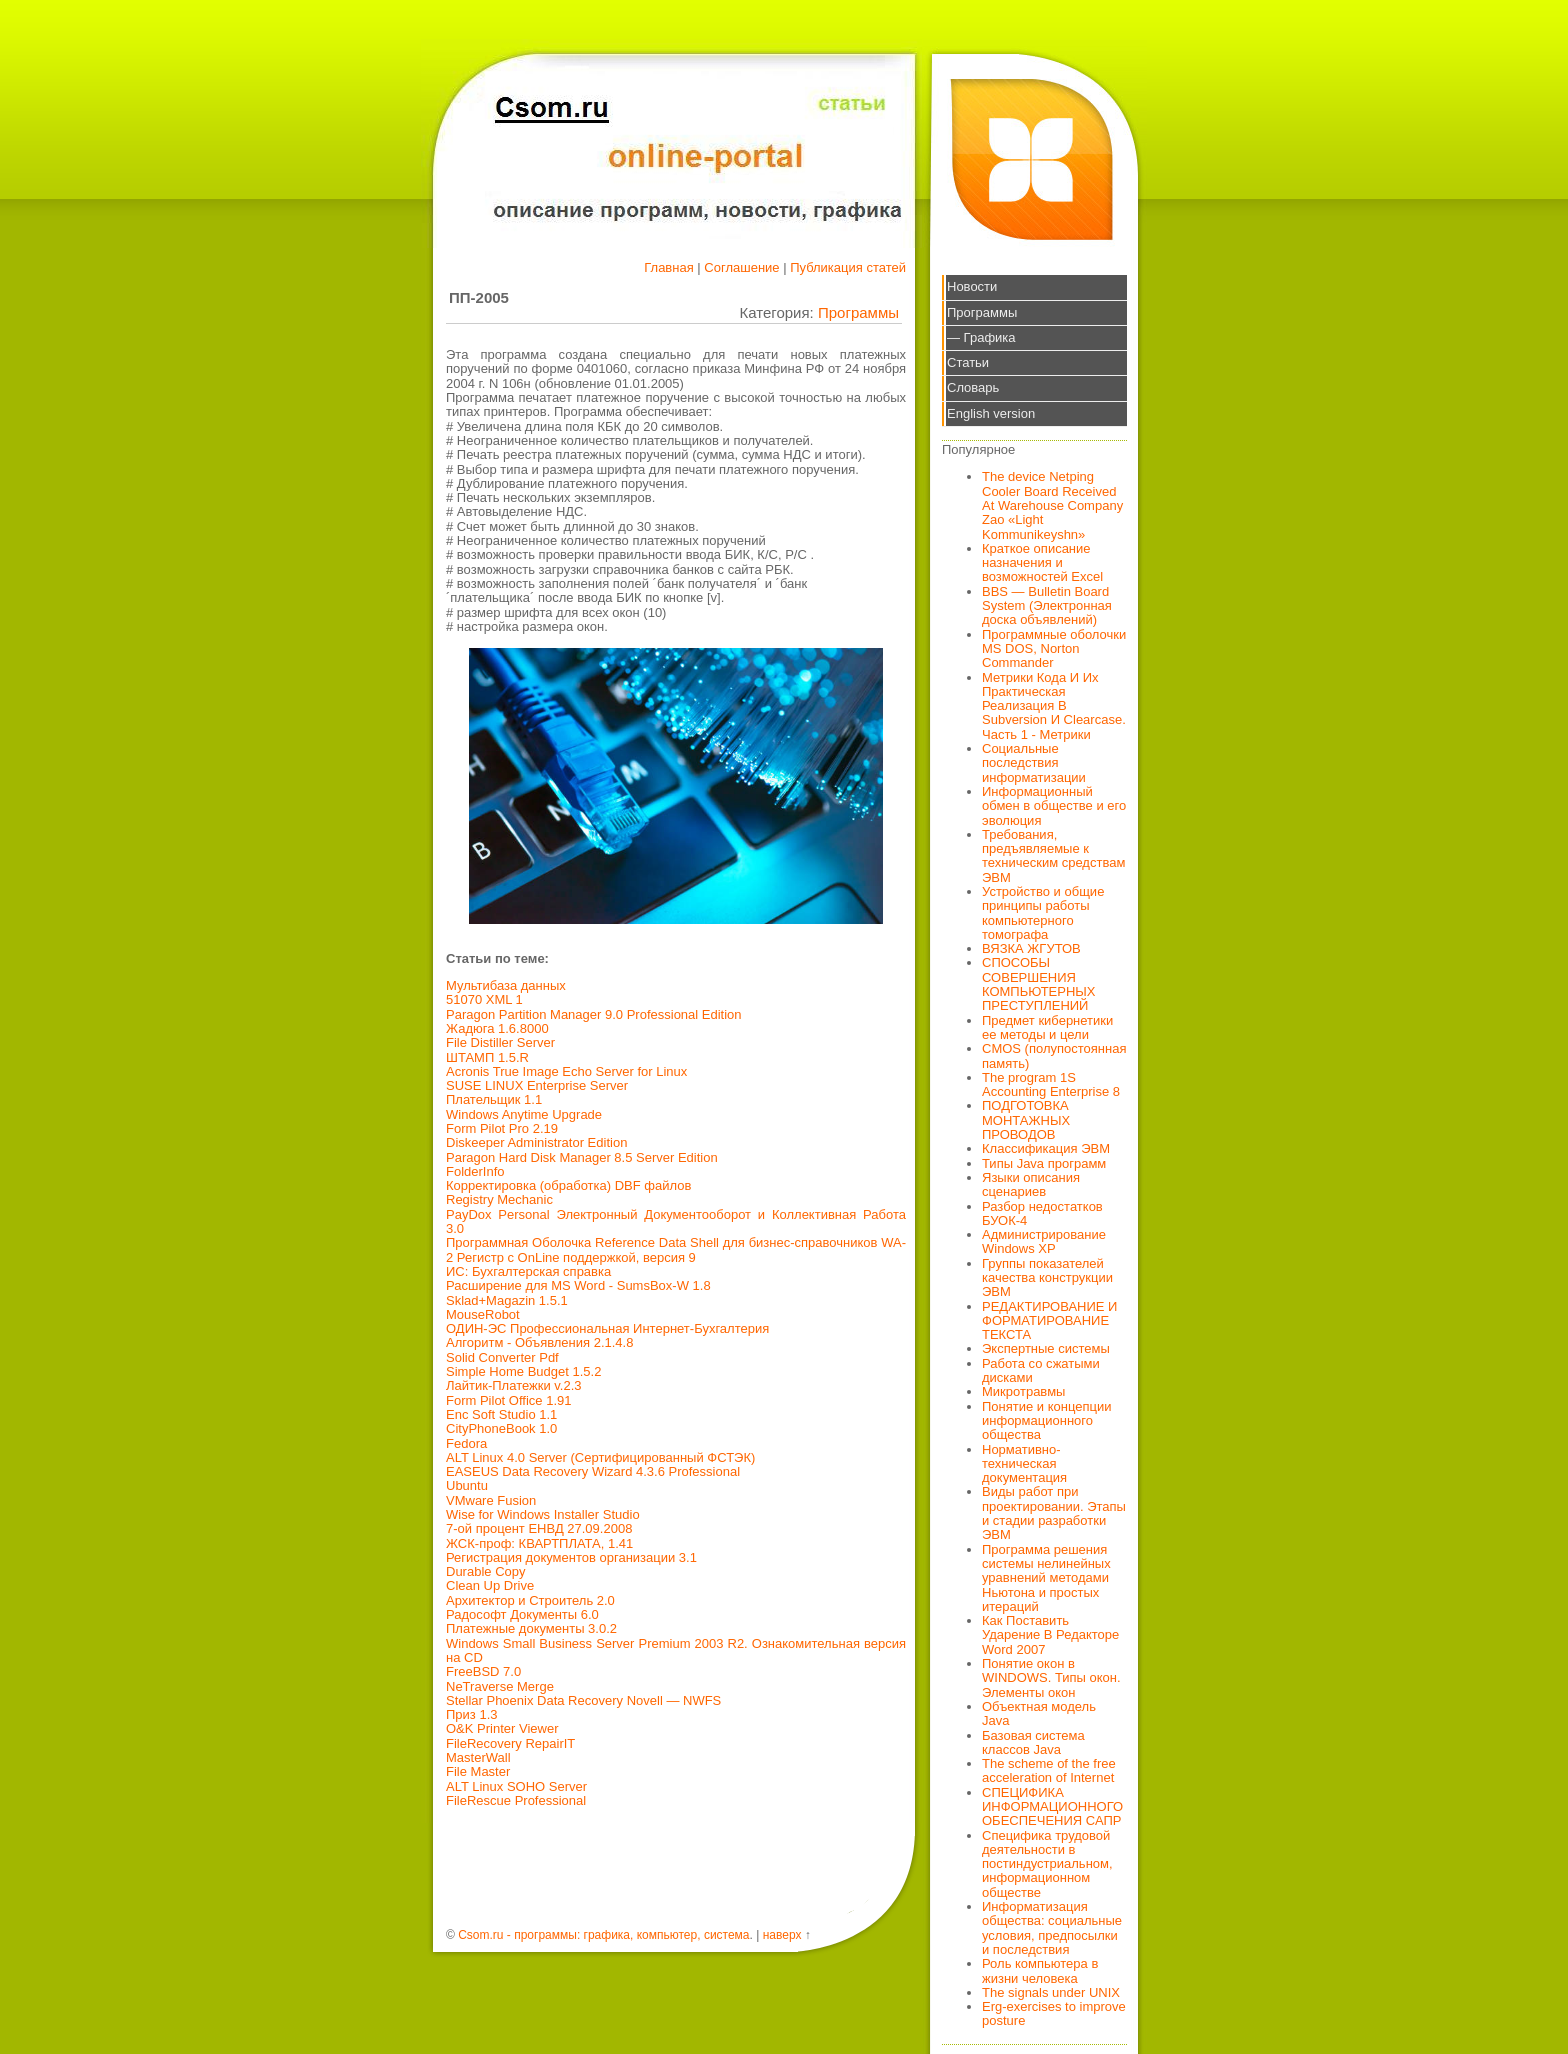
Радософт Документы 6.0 (522, 1614)
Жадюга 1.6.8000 (497, 1028)
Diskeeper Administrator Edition (536, 1142)
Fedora (466, 1443)
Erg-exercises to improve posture (1054, 2013)
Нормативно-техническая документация (1024, 1464)
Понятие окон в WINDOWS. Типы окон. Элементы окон (1051, 1678)
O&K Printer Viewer (502, 1728)
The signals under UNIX (1051, 1992)
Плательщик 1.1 (494, 1099)
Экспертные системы (1046, 1348)
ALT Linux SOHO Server (516, 1786)
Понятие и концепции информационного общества (1047, 1421)
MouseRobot (483, 1314)
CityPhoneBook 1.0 (501, 1428)
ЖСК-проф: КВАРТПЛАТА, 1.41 (539, 1543)
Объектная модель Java (1039, 1713)
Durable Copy (486, 1571)
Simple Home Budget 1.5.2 (523, 1371)
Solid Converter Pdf (502, 1357)
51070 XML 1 (484, 999)
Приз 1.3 (471, 1714)
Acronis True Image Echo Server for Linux (566, 1071)
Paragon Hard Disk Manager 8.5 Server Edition (582, 1157)
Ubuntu (467, 1485)
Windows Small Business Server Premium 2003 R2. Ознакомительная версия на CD (676, 1650)
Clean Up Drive (490, 1585)
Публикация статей (848, 267)
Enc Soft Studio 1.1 (501, 1414)
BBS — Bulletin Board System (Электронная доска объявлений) (1047, 606)
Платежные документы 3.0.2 (531, 1628)
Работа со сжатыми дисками (1041, 1370)
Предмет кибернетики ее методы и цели (1047, 1027)
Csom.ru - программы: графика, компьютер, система (603, 1935)
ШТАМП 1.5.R (487, 1057)
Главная (668, 267)
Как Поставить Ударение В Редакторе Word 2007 (1050, 1635)
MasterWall (478, 1757)
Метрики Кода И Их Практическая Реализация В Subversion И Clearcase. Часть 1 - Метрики (1054, 706)
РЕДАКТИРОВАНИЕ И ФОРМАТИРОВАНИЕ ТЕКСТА (1049, 1321)
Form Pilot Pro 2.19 (502, 1128)
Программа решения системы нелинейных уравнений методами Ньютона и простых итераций (1046, 1578)
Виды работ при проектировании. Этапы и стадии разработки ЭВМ (1054, 1513)
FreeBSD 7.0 (483, 1671)
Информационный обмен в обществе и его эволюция (1054, 806)
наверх (782, 1935)
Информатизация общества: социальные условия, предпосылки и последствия (1052, 1928)
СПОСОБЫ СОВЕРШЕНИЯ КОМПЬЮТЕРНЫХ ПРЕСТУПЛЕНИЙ (1039, 984)
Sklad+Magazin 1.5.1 (507, 1300)
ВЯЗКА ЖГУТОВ (1031, 948)
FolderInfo (475, 1171)
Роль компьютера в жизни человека (1040, 1970)
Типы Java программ (1044, 1163)
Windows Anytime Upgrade (524, 1114)
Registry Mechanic (499, 1199)
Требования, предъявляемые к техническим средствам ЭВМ (1053, 856)
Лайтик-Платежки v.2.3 (514, 1385)
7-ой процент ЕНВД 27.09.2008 (539, 1528)
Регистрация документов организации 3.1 (571, 1557)
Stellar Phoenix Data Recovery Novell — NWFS (583, 1700)
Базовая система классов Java (1033, 1742)
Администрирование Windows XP (1044, 1241)
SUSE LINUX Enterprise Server (537, 1085)
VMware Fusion (491, 1500)
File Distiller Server (500, 1042)
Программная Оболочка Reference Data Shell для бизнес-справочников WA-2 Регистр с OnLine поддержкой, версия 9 (676, 1249)
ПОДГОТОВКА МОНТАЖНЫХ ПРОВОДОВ (1026, 1120)
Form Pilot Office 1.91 (508, 1400)
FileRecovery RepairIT (510, 1743)
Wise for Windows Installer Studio (543, 1514)
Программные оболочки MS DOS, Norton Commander (1054, 649)
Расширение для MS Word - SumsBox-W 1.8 (578, 1285)
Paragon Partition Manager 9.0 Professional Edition (594, 1014)
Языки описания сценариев (1031, 1184)
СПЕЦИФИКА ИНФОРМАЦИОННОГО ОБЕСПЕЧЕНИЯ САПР (1052, 1807)
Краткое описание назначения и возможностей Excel (1042, 563)
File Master (478, 1771)
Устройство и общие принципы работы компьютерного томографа (1043, 913)
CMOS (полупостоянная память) (1054, 1055)
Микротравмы (1023, 1391)
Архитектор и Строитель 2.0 (530, 1600)
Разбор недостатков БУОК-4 (1042, 1213)
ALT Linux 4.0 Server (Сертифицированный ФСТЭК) (600, 1457)
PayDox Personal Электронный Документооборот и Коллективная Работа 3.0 (676, 1221)
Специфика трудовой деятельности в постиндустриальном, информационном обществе (1047, 1864)
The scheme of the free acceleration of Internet (1049, 1770)
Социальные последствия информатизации (1034, 763)
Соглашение (741, 267)
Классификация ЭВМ (1046, 1148)
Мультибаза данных (506, 985)
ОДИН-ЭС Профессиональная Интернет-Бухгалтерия (607, 1328)
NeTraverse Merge (500, 1686)
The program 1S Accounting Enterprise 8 (1051, 1084)
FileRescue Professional (516, 1800)
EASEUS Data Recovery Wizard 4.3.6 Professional (593, 1471)
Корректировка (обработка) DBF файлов (568, 1185)
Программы (858, 312)
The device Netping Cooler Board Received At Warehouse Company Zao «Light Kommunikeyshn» (1052, 505)
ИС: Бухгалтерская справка (528, 1271)
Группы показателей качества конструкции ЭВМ (1047, 1278)
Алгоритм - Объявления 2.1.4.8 (539, 1342)
